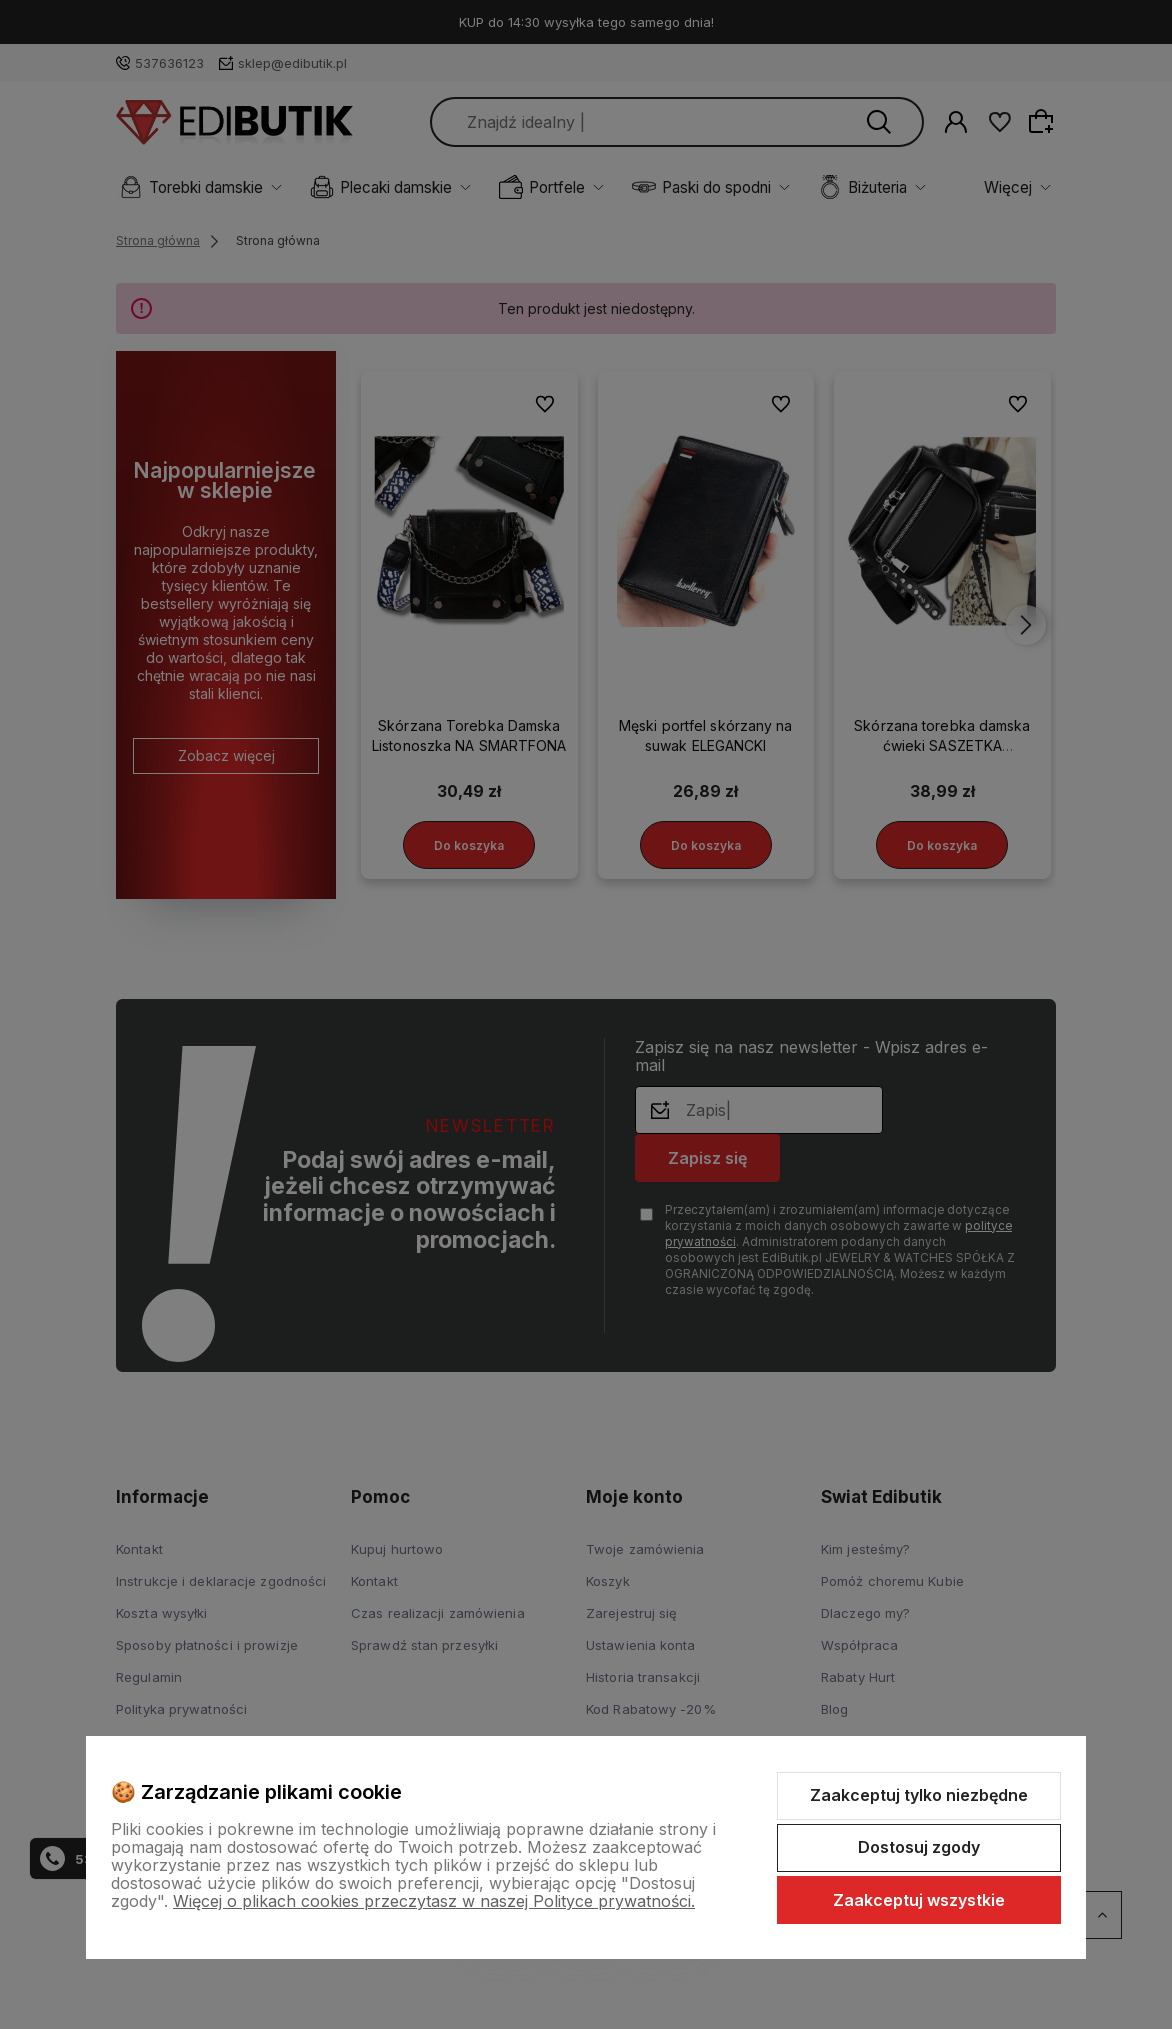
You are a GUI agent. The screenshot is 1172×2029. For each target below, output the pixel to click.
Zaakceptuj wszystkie (919, 1900)
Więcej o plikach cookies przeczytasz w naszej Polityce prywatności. (434, 1901)
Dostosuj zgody (919, 1847)
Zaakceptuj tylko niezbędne (919, 1795)
